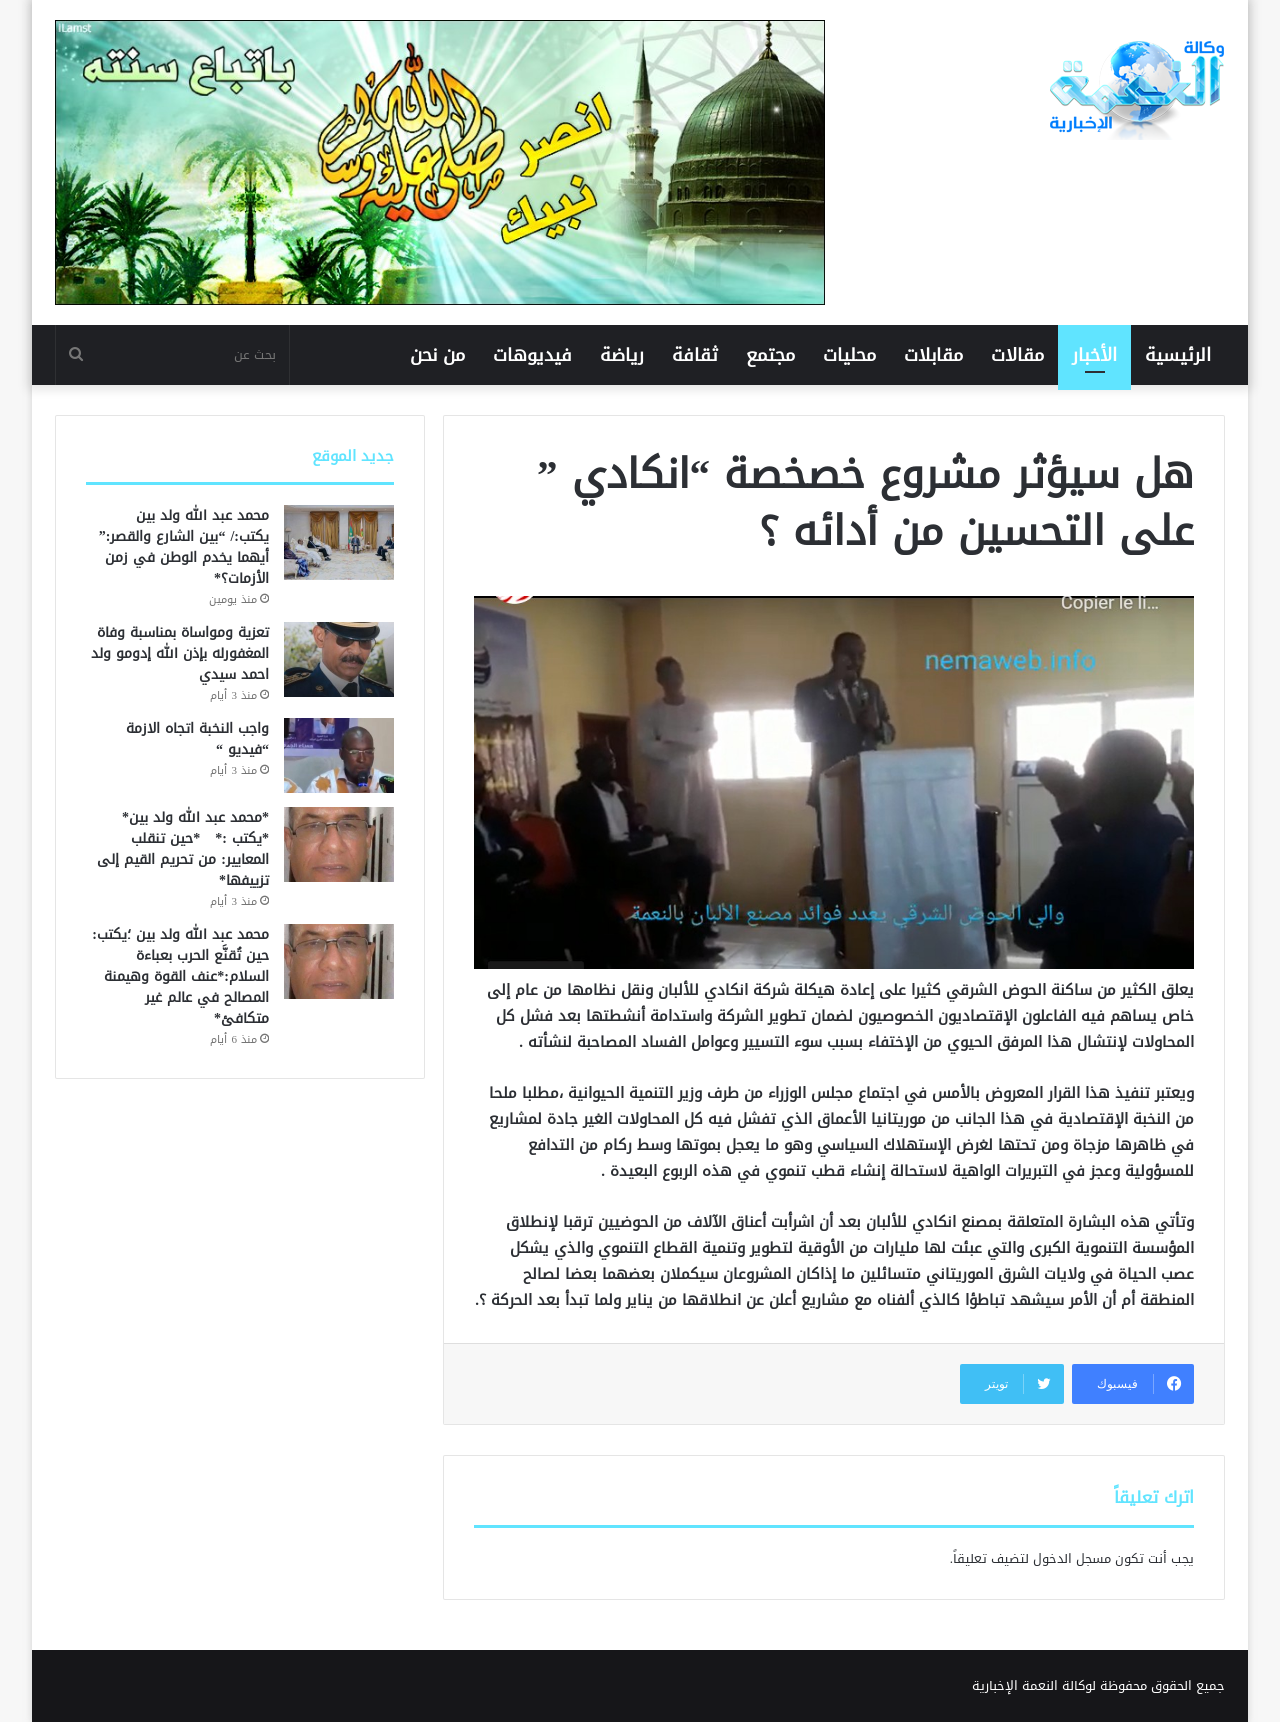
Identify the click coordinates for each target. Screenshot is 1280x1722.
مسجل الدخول (1072, 1558)
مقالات (1017, 355)
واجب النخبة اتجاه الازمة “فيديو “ (197, 739)
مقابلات (933, 355)
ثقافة (695, 355)
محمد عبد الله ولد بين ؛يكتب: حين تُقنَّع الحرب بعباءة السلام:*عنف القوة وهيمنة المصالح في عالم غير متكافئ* (180, 976)
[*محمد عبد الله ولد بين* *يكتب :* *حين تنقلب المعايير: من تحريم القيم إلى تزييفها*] (339, 844)
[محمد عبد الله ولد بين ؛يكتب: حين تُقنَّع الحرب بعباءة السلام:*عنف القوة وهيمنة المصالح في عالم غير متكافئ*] (339, 961)
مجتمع (770, 355)
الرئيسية (1178, 355)
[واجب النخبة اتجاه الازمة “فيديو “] (339, 755)
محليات (849, 355)
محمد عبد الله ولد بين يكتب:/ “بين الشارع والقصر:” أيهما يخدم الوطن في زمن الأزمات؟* (184, 547)
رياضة (622, 355)
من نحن (437, 355)
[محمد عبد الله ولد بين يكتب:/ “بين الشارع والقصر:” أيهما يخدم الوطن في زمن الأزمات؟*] (339, 542)
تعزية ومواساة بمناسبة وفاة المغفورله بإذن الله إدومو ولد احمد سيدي (180, 653)
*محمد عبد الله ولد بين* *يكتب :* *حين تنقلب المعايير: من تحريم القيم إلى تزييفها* (183, 849)
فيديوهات (532, 355)
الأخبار (1094, 355)
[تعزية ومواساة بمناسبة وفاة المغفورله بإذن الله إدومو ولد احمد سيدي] (339, 659)
